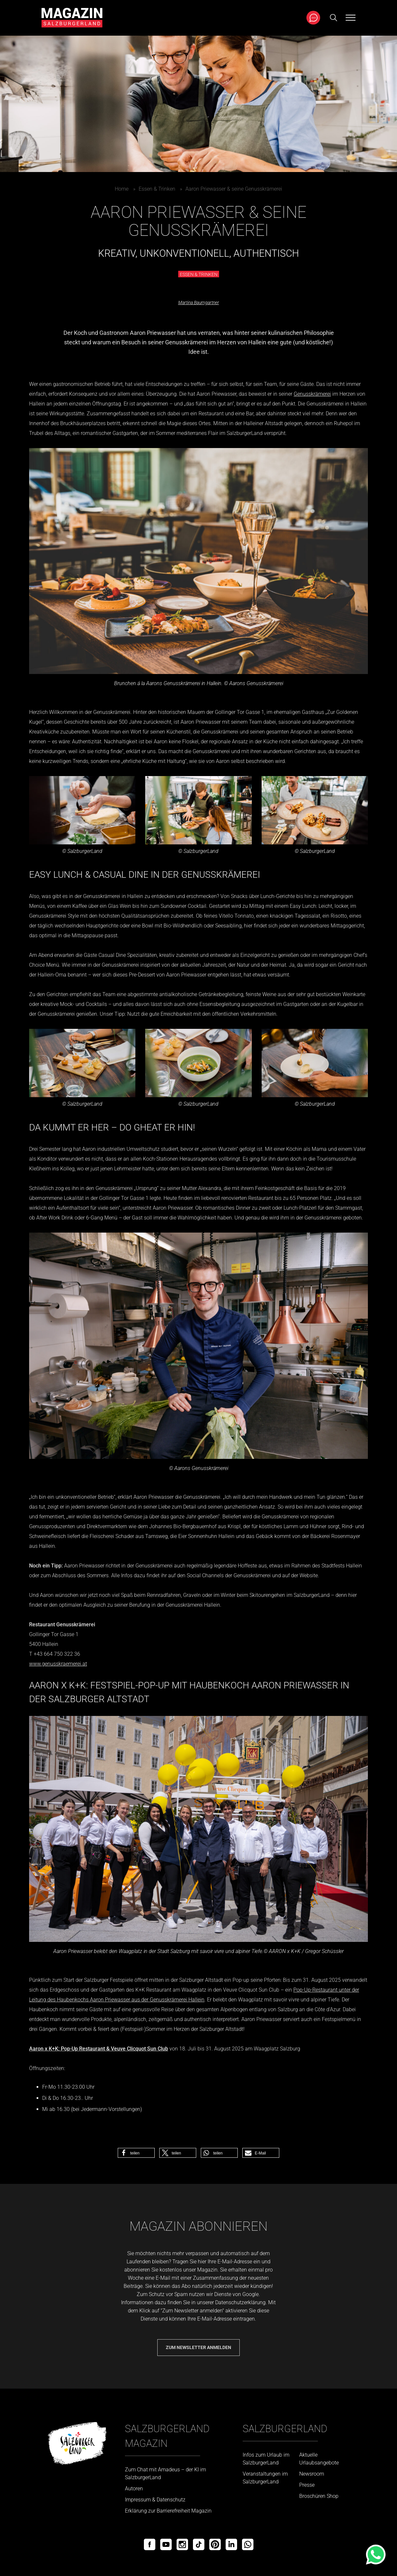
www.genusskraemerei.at (58, 1664)
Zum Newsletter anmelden (198, 2347)
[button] (136, 2153)
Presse (307, 2485)
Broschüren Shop (318, 2496)
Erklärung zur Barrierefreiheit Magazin (168, 2511)
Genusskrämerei (312, 394)
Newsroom (311, 2474)
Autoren (134, 2488)
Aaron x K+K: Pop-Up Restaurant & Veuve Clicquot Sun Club (98, 2049)
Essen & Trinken (157, 189)
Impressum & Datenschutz (155, 2500)
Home (122, 189)
